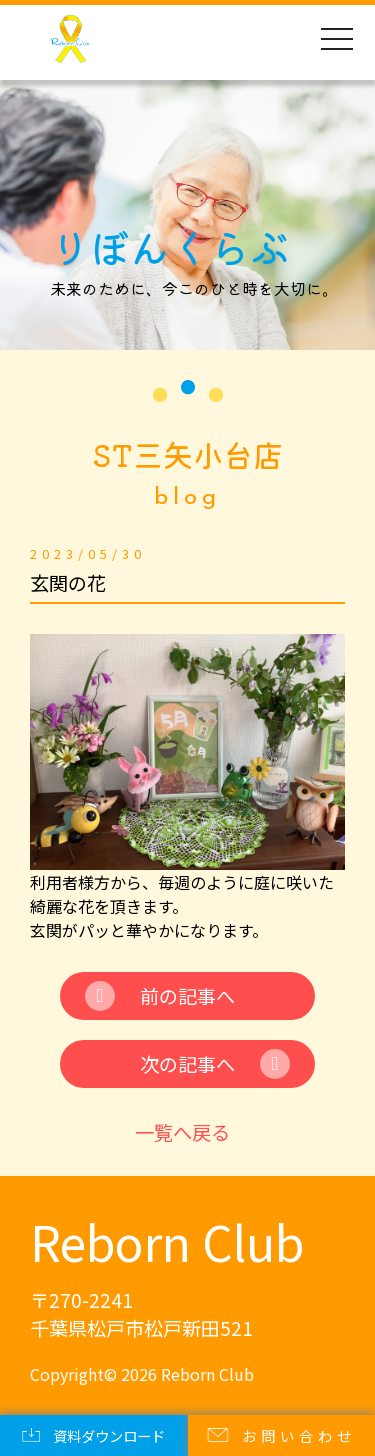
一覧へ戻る (182, 1132)
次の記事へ (187, 1064)
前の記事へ (187, 996)
